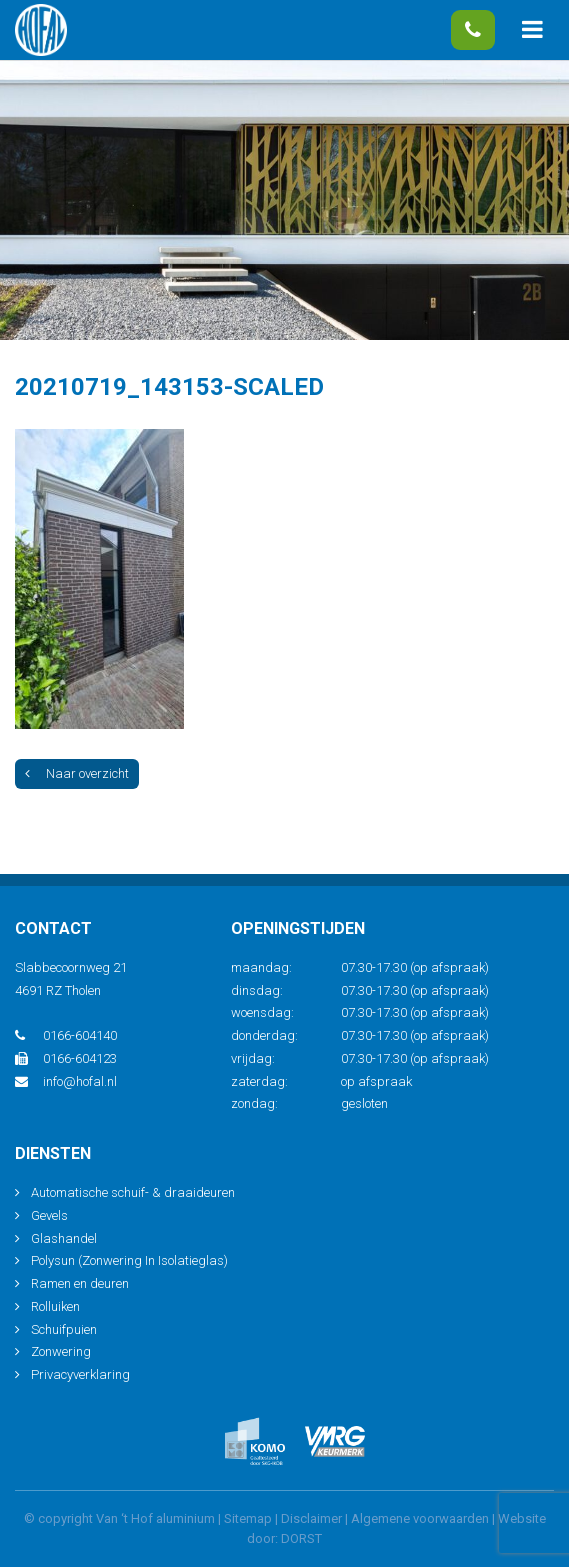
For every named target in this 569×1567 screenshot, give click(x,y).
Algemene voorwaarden (420, 1518)
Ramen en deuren (80, 1283)
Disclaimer (311, 1518)
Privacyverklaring (80, 1374)
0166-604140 (473, 30)
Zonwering (61, 1351)
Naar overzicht (77, 773)
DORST (301, 1538)
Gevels (49, 1215)
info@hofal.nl (66, 1081)
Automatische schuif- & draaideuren (133, 1192)
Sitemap (248, 1518)
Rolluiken (55, 1306)
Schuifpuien (64, 1329)
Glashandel (64, 1238)
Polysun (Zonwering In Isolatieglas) (129, 1260)
